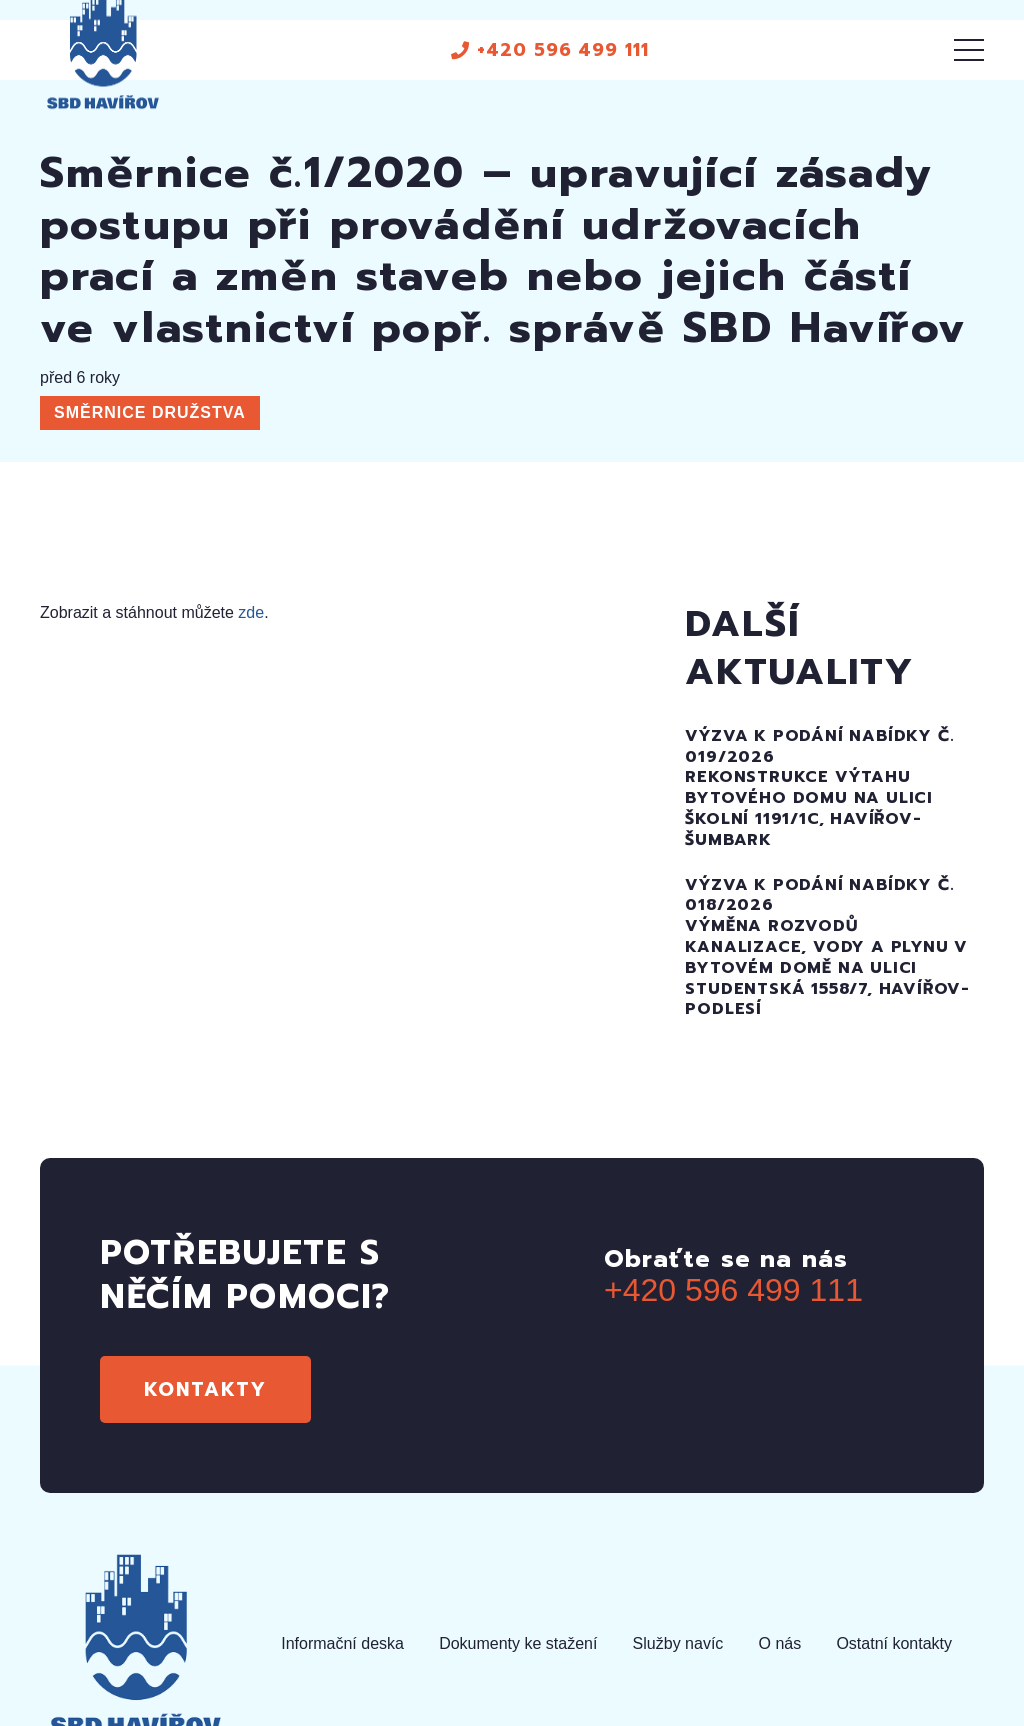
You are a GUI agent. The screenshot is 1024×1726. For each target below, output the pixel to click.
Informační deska (342, 1643)
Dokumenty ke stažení (518, 1643)
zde (251, 612)
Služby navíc (678, 1643)
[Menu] (969, 50)
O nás (780, 1643)
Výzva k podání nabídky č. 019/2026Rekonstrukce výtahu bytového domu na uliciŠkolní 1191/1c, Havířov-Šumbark (819, 788)
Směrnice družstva (150, 412)
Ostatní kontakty (894, 1643)
